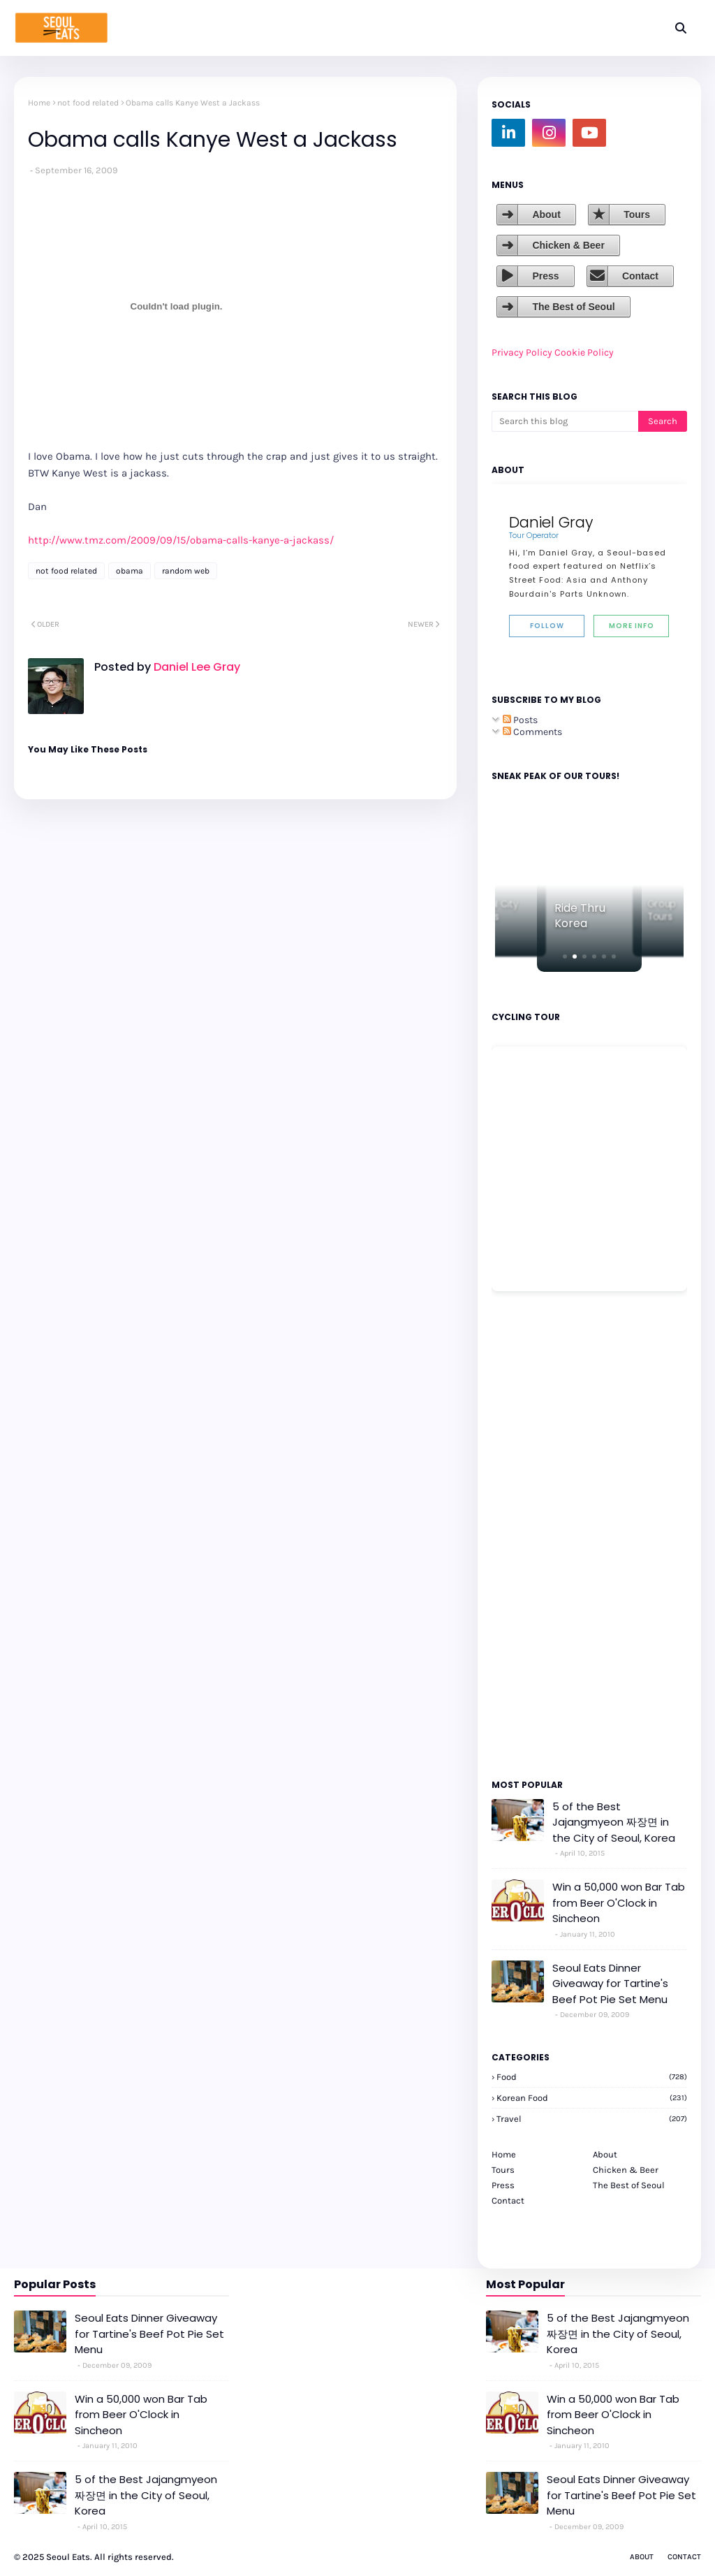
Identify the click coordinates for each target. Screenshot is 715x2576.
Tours (637, 214)
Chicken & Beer (568, 245)
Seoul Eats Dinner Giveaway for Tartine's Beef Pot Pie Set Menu (610, 1983)
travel (591, 2118)
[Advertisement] (533, 1534)
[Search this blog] (565, 421)
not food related (88, 103)
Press (545, 276)
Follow (547, 625)
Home (39, 103)
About (546, 214)
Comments (532, 732)
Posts (520, 720)
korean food (591, 2098)
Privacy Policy (522, 352)
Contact (640, 276)
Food (591, 2077)
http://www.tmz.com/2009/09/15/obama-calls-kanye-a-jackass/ (181, 540)
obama (129, 571)
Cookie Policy (584, 352)
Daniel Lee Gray (195, 667)
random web (185, 571)
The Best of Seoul (573, 306)
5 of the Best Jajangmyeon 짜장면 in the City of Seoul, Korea (613, 1822)
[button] (565, 956)
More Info (631, 625)
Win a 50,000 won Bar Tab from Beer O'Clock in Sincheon (618, 1902)
